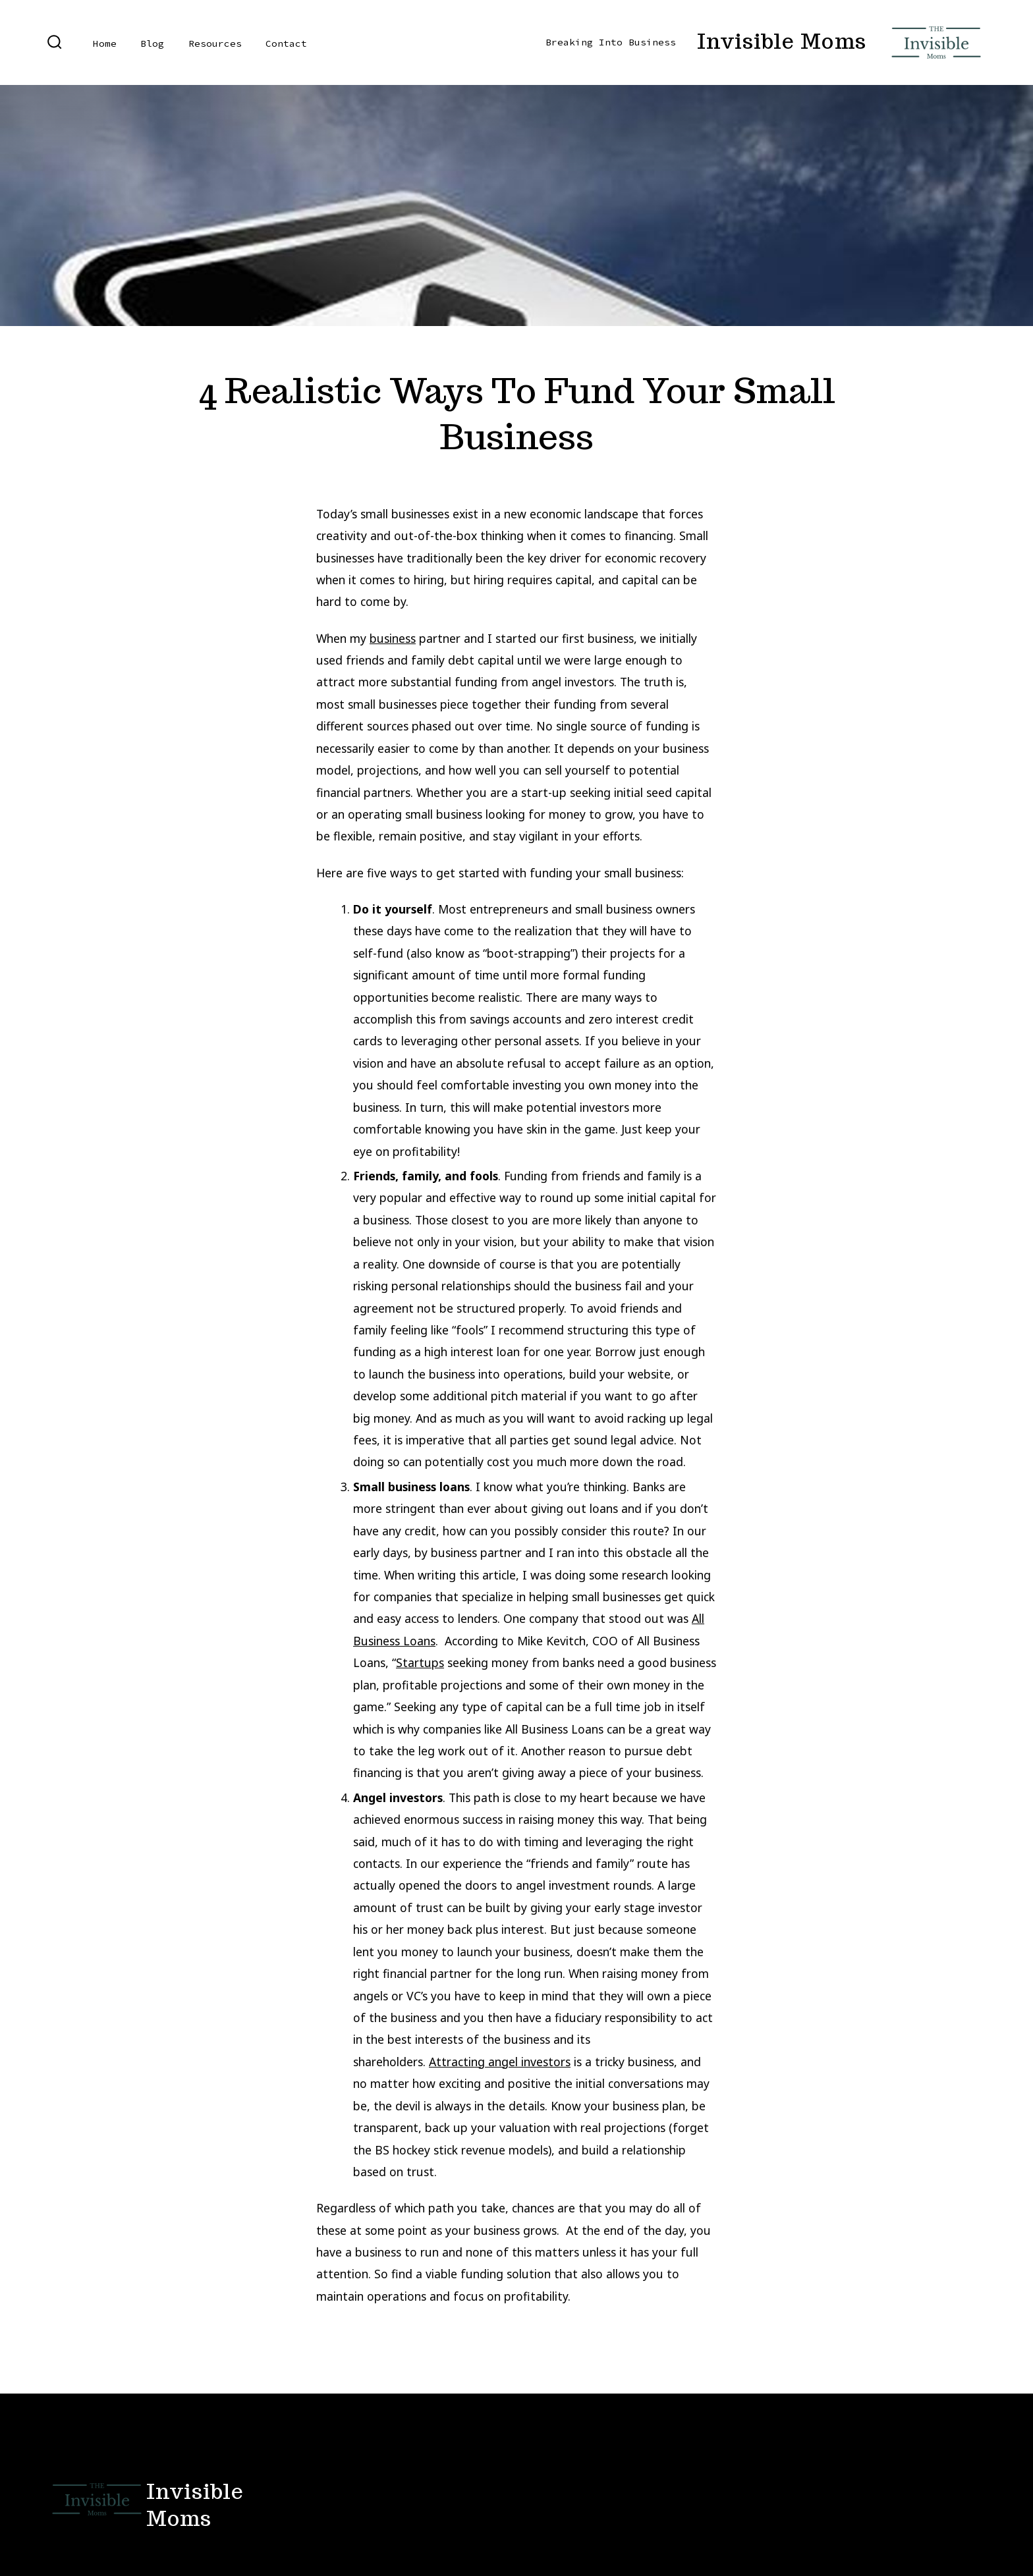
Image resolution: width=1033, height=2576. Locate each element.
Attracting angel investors (500, 2061)
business (393, 638)
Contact (286, 43)
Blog (152, 43)
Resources (215, 43)
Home (105, 43)
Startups (420, 1662)
